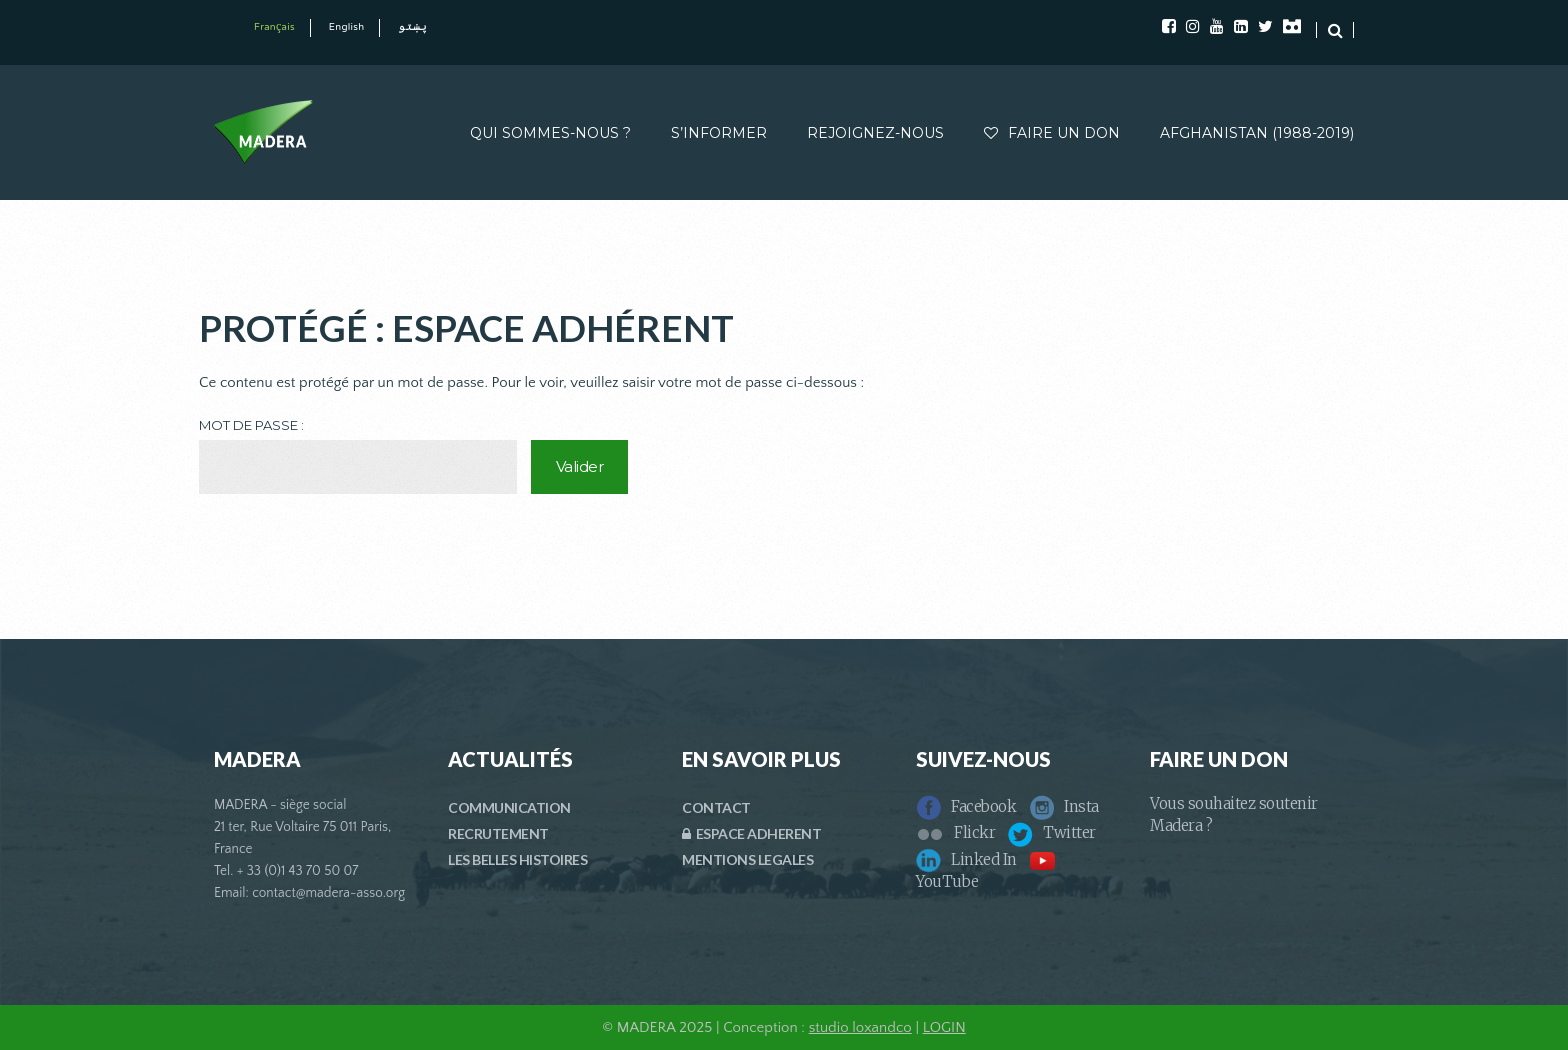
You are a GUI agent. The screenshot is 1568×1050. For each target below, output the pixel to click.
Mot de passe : (358, 455)
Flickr (955, 832)
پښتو (412, 27)
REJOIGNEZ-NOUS (875, 133)
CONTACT (716, 807)
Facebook (966, 806)
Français (274, 27)
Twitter (1052, 832)
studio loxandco (860, 1027)
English (347, 27)
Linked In (966, 859)
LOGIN (944, 1027)
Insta (1064, 806)
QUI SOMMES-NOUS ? (550, 133)
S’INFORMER (719, 133)
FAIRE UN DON (1052, 133)
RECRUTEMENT (498, 833)
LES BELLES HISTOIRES (517, 859)
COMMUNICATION (509, 807)
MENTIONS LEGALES (747, 859)
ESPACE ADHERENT (751, 833)
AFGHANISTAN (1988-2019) (1257, 133)
